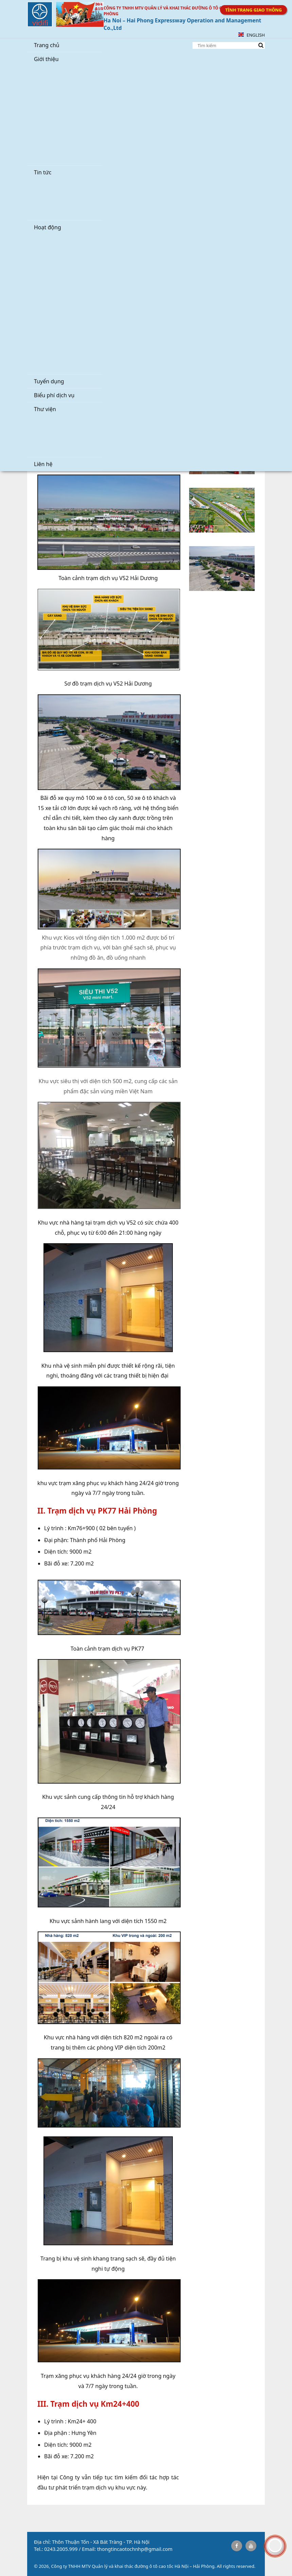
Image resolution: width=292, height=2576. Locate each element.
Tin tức (42, 172)
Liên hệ (43, 464)
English (251, 35)
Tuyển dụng (49, 381)
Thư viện (45, 409)
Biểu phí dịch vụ (54, 395)
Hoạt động (47, 227)
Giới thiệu (46, 59)
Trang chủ (46, 45)
